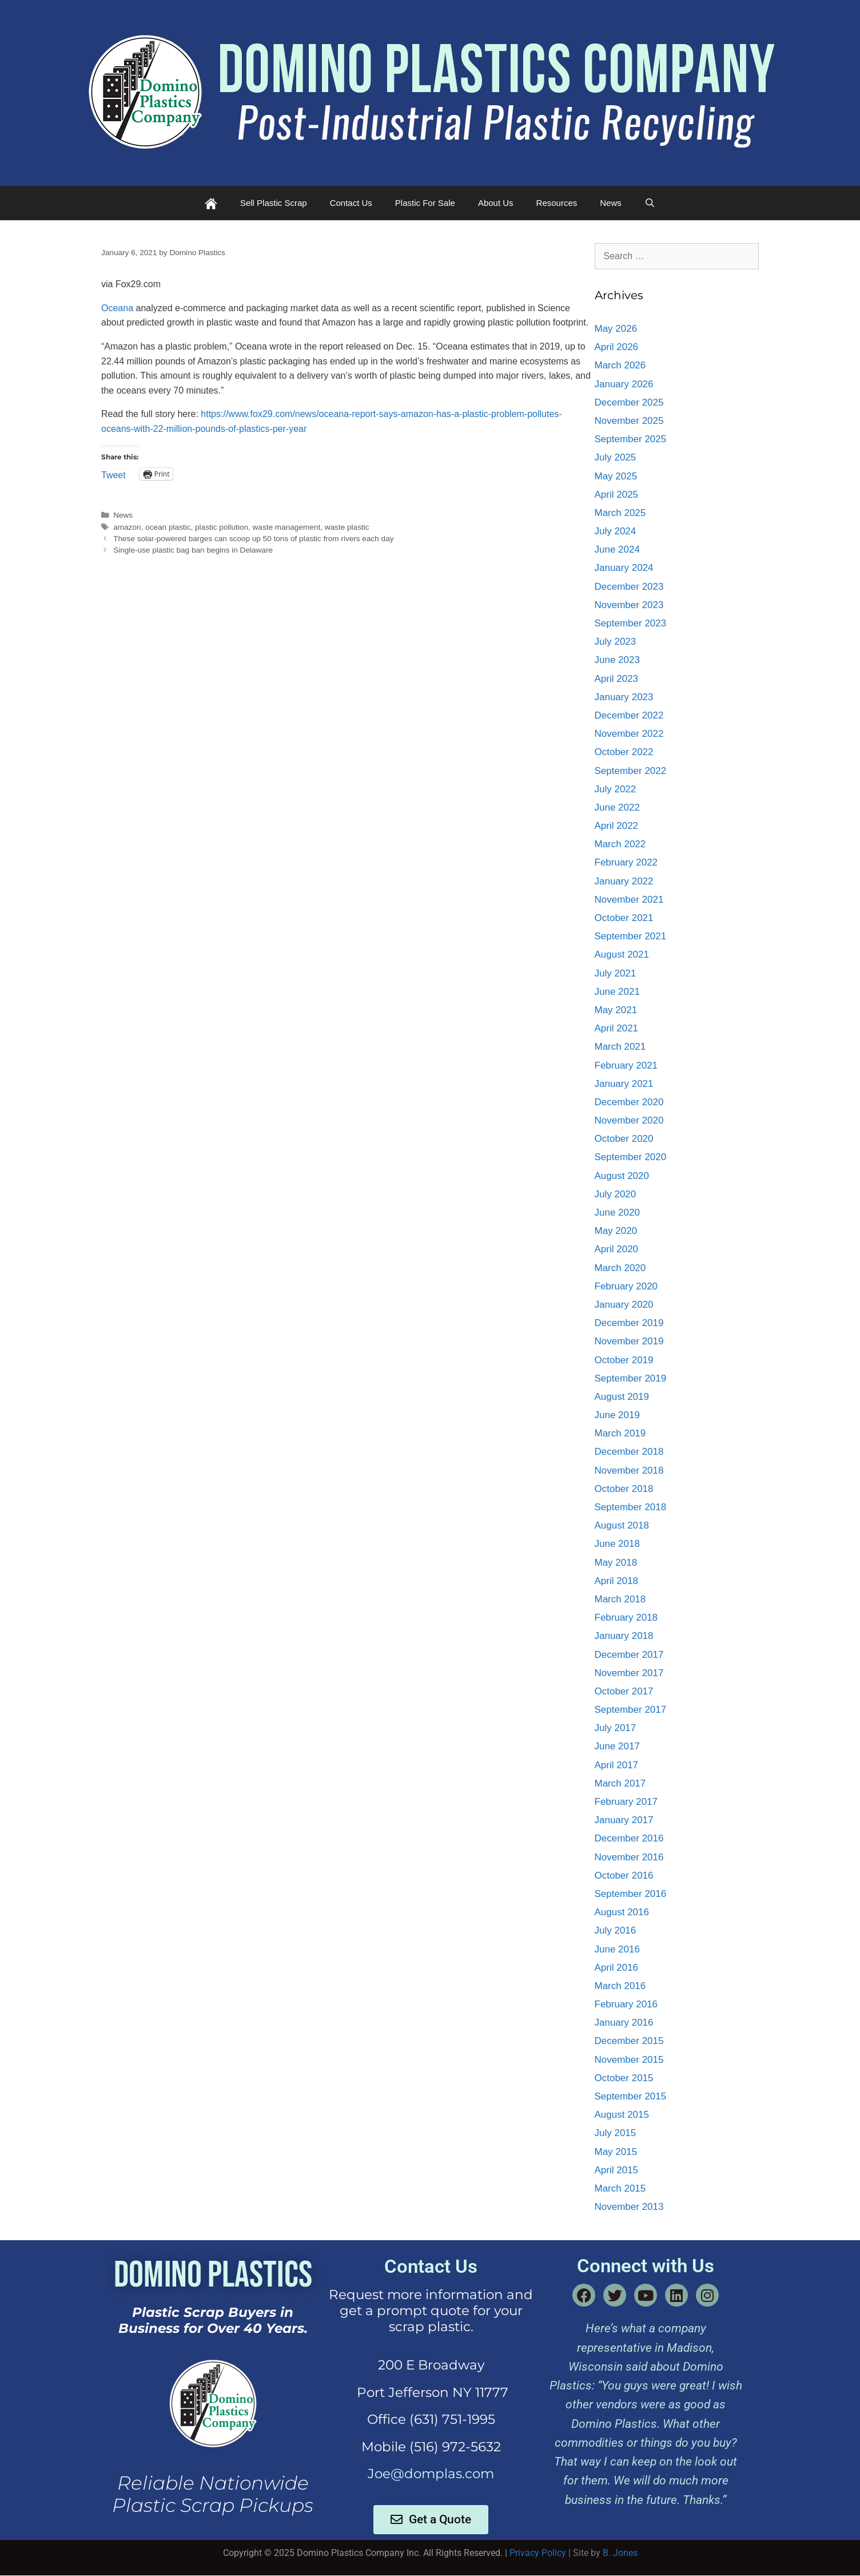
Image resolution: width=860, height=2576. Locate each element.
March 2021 (620, 1046)
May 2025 (616, 476)
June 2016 (617, 1949)
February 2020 (626, 1286)
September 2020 (631, 1157)
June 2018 (617, 1543)
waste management (287, 527)
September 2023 (631, 623)
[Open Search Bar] (650, 203)
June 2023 (617, 659)
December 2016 (629, 1838)
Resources (557, 203)
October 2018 (624, 1488)
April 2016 (617, 1967)
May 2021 (616, 1010)
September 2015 (631, 2096)
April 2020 (617, 1249)
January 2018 (624, 1635)
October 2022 (624, 752)
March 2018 (620, 1599)
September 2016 (631, 1893)
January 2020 (624, 1304)
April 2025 (617, 494)
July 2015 (615, 2133)
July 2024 (615, 531)
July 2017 (615, 1727)
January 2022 (624, 881)
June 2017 (617, 1746)
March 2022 (620, 844)
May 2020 (616, 1230)
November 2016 (629, 1857)
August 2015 (622, 2114)
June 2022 (617, 807)
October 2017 (624, 1691)
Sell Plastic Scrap (273, 203)
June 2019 (617, 1415)
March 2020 (620, 1268)
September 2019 (631, 1378)
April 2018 (617, 1580)
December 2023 (629, 586)
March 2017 (620, 1783)
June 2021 (617, 991)
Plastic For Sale (425, 203)
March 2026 (620, 365)
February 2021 (626, 1065)
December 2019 (629, 1322)
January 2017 (624, 1820)
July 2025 (615, 457)
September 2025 (631, 439)
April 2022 (617, 825)
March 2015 (620, 2188)
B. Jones (620, 2552)
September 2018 (631, 1507)
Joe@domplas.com (431, 2474)
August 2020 (622, 1175)
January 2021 (624, 1083)
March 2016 (620, 1985)
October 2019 (624, 1360)
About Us (495, 203)
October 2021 (624, 917)
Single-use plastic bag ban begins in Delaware (193, 550)
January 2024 (624, 567)
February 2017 (626, 1801)
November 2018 (629, 1470)
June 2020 (617, 1212)
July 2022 (615, 789)
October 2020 (624, 1138)
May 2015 (616, 2151)
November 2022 (629, 733)
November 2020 (629, 1120)
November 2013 (629, 2206)
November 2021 (629, 899)
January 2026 (624, 384)
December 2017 (629, 1654)
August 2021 (622, 954)
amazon (127, 527)
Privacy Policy (537, 2552)
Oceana (117, 308)
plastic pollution (221, 527)
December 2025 (629, 402)
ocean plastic (167, 527)
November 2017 (629, 1673)
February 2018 (626, 1617)
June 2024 (617, 549)
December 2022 (629, 715)
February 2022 (626, 862)
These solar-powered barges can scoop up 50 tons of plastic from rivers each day (253, 538)
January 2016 (624, 2022)
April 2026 (617, 347)
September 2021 (631, 936)
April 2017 (617, 1765)
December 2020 (629, 1102)
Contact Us (351, 203)
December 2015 (629, 2040)
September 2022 (631, 770)
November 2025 (629, 420)
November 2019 (629, 1341)
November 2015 (629, 2059)
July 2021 (615, 973)
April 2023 (617, 678)
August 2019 (622, 1396)
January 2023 (624, 697)
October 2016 (624, 1875)
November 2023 (629, 605)
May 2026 (616, 328)
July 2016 (615, 1930)
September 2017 (631, 1709)
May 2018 (616, 1562)
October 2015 (624, 2078)
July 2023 (615, 641)
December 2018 (629, 1451)
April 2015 (617, 2170)
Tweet (113, 474)
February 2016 (626, 2004)
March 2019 (620, 1433)
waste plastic (347, 527)
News (611, 203)
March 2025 (620, 512)
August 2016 (622, 1912)
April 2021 (617, 1028)
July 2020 (615, 1194)
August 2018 (622, 1525)
